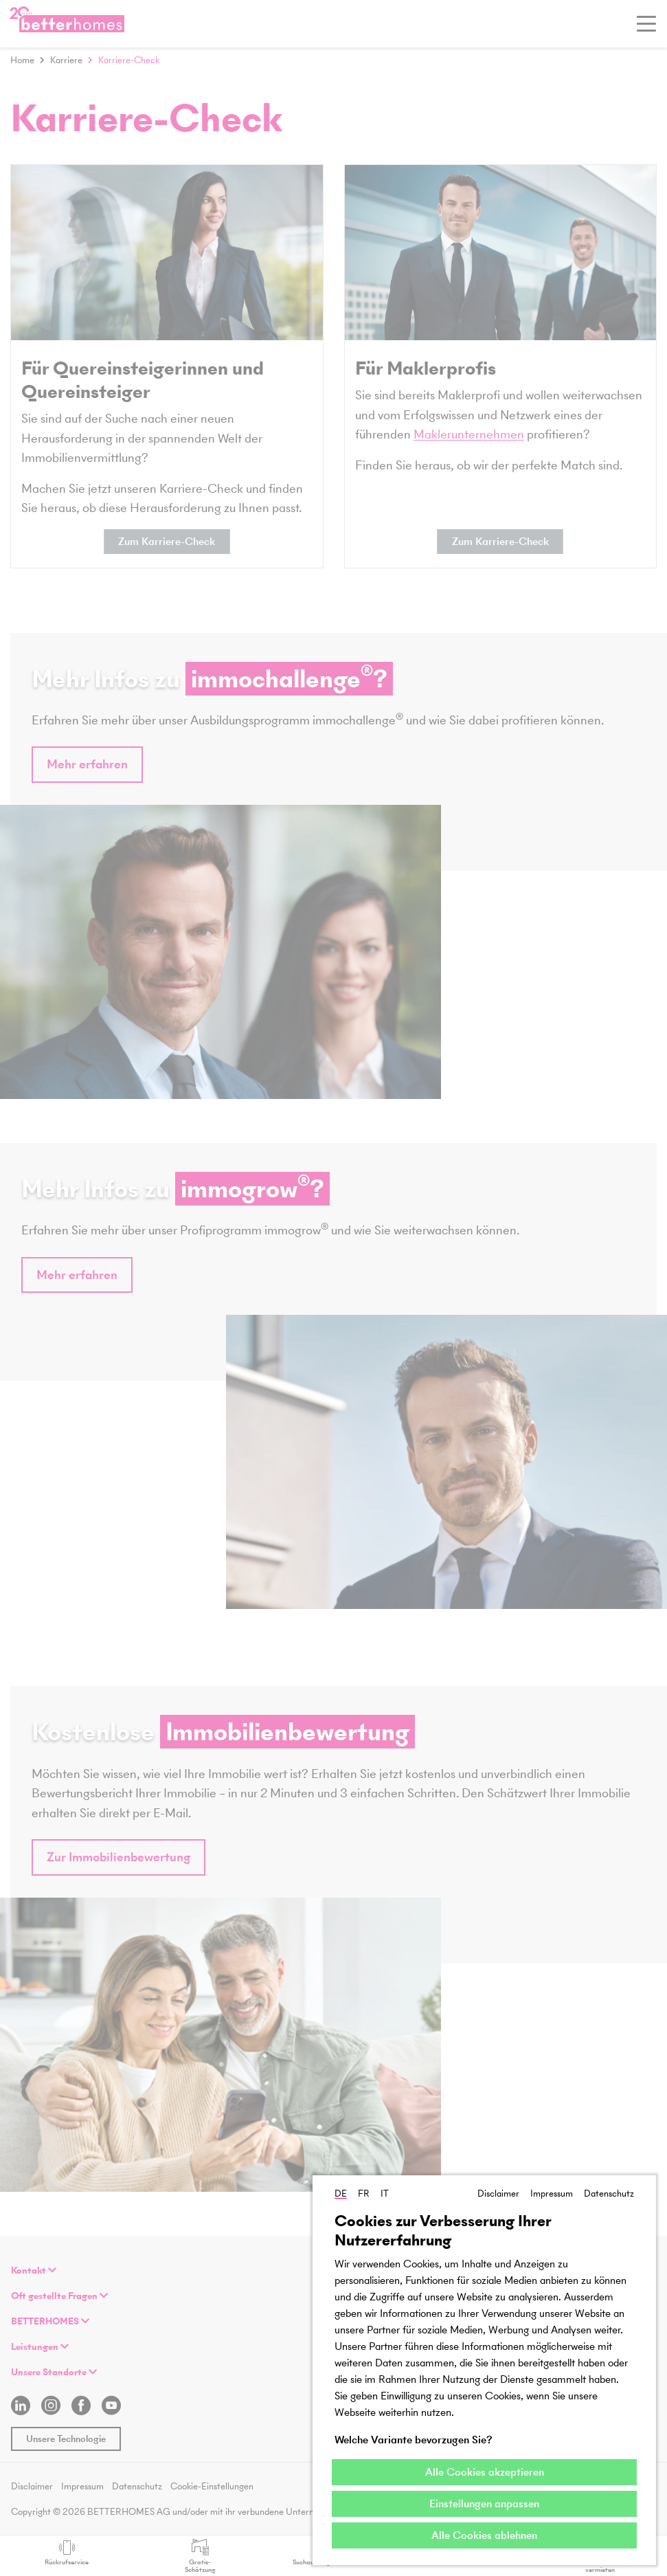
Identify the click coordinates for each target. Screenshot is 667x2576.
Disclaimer (498, 2193)
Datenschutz (609, 2193)
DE (341, 2193)
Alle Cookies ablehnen (484, 2535)
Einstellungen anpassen (484, 2503)
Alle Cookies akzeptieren (484, 2472)
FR (364, 2193)
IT (385, 2193)
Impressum (551, 2193)
